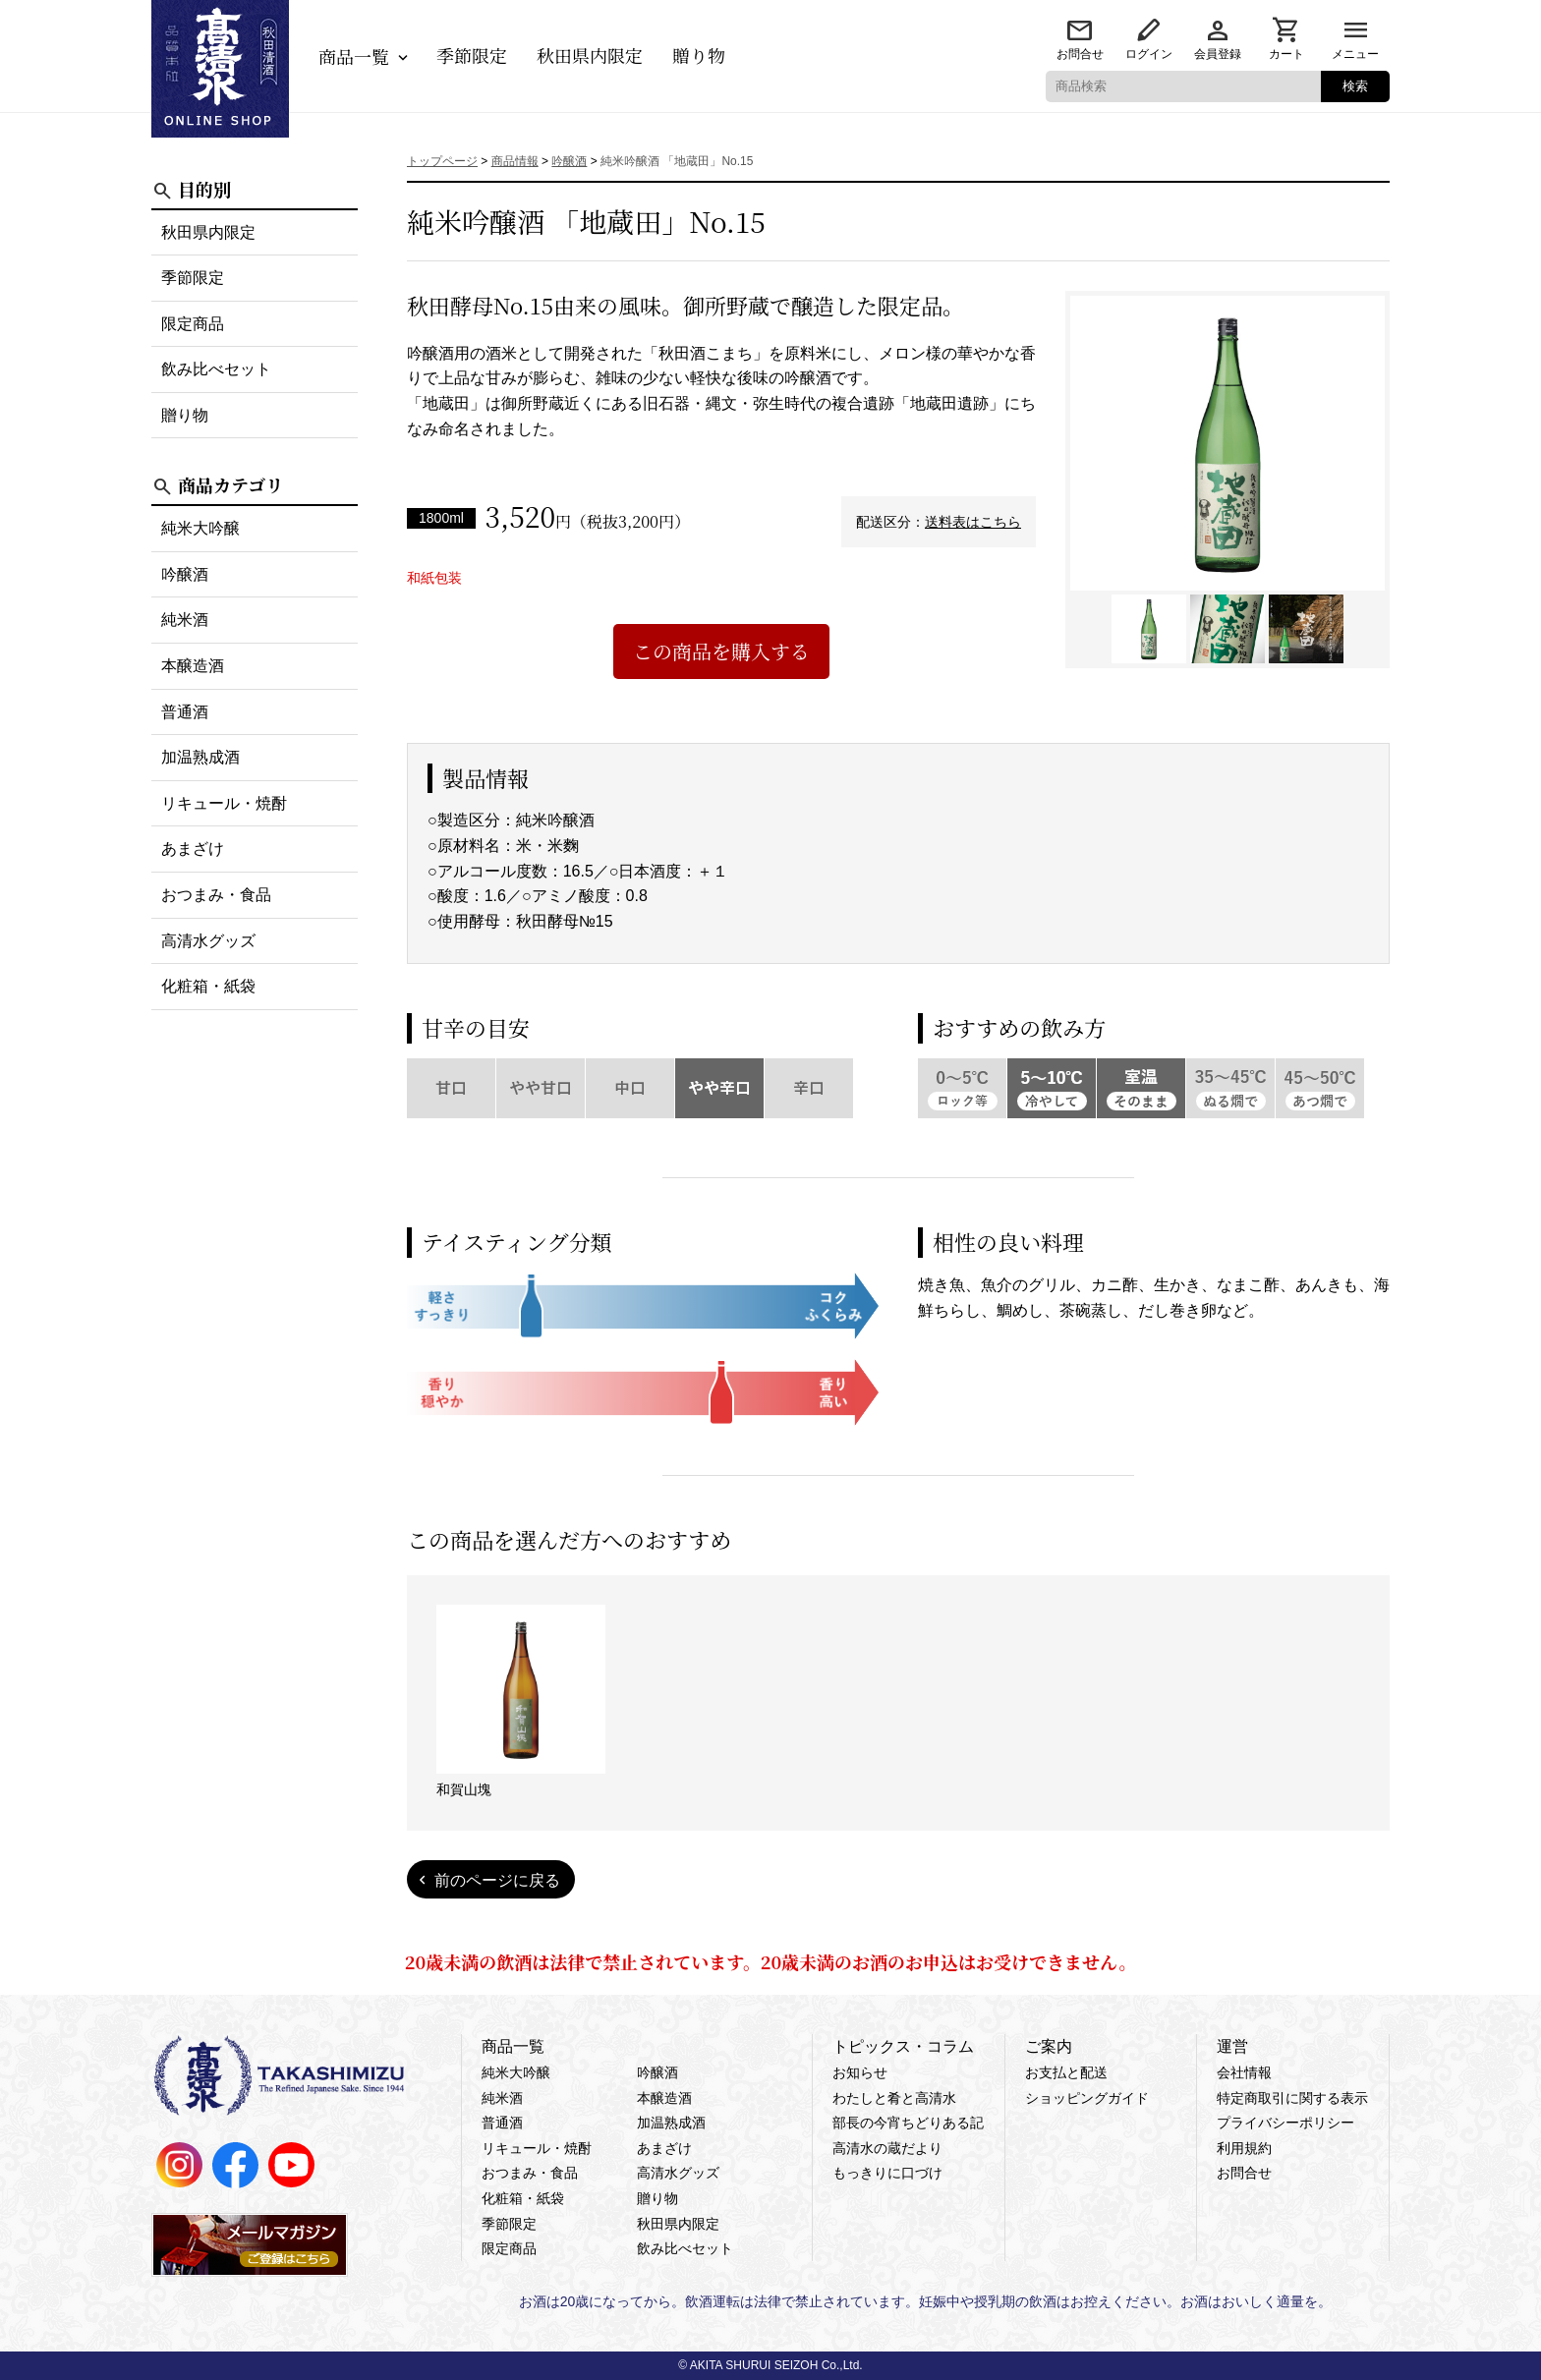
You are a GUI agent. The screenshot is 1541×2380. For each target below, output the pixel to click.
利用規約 (1244, 2148)
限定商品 (192, 323)
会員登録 (1217, 54)
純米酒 (184, 619)
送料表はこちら (973, 522)
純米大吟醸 (200, 528)
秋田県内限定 (590, 55)
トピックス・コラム (903, 2046)
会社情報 (1244, 2072)
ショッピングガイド (1087, 2098)
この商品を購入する (721, 651)
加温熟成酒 (200, 757)
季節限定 (471, 55)
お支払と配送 (1066, 2072)
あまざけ (192, 848)
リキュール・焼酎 (224, 803)
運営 (1232, 2046)
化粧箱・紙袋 (208, 986)
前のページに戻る (497, 1880)
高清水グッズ (208, 941)
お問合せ (1080, 54)
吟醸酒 (184, 574)
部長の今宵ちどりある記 (908, 2122)
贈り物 (698, 55)
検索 (1355, 86)
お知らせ (859, 2072)
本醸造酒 (192, 665)
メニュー (1355, 54)
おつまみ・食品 (216, 894)
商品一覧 (353, 56)
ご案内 (1048, 2046)
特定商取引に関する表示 (1292, 2098)
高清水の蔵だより (887, 2148)
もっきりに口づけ (887, 2173)
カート (1286, 54)
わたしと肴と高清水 (894, 2098)
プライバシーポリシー (1285, 2122)
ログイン (1148, 54)
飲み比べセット (216, 369)
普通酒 (184, 712)
